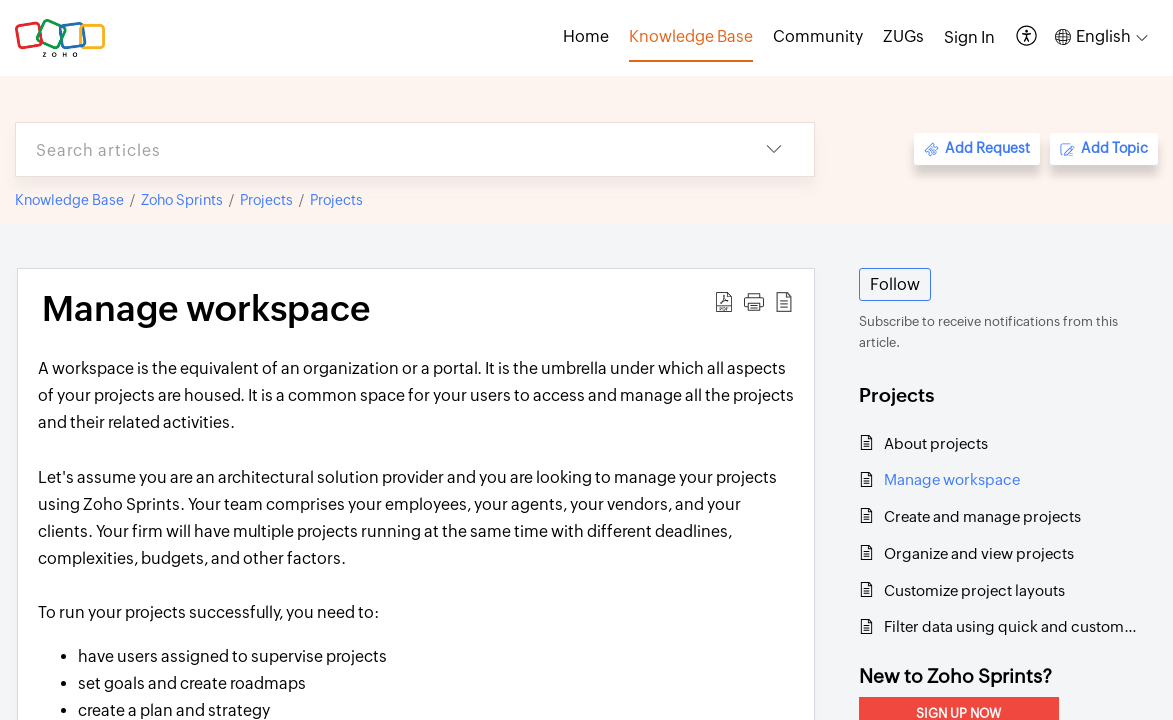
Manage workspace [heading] (206, 309)
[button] (1027, 37)
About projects (936, 443)
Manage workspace (952, 479)
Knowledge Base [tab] (691, 36)
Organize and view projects (979, 553)
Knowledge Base (69, 200)
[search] (375, 149)
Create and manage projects (982, 516)
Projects (266, 200)
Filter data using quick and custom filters (1010, 626)
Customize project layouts (974, 590)
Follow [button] (895, 284)
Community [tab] (818, 36)
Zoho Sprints (182, 200)
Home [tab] (586, 36)
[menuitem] (969, 38)
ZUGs (903, 36)
